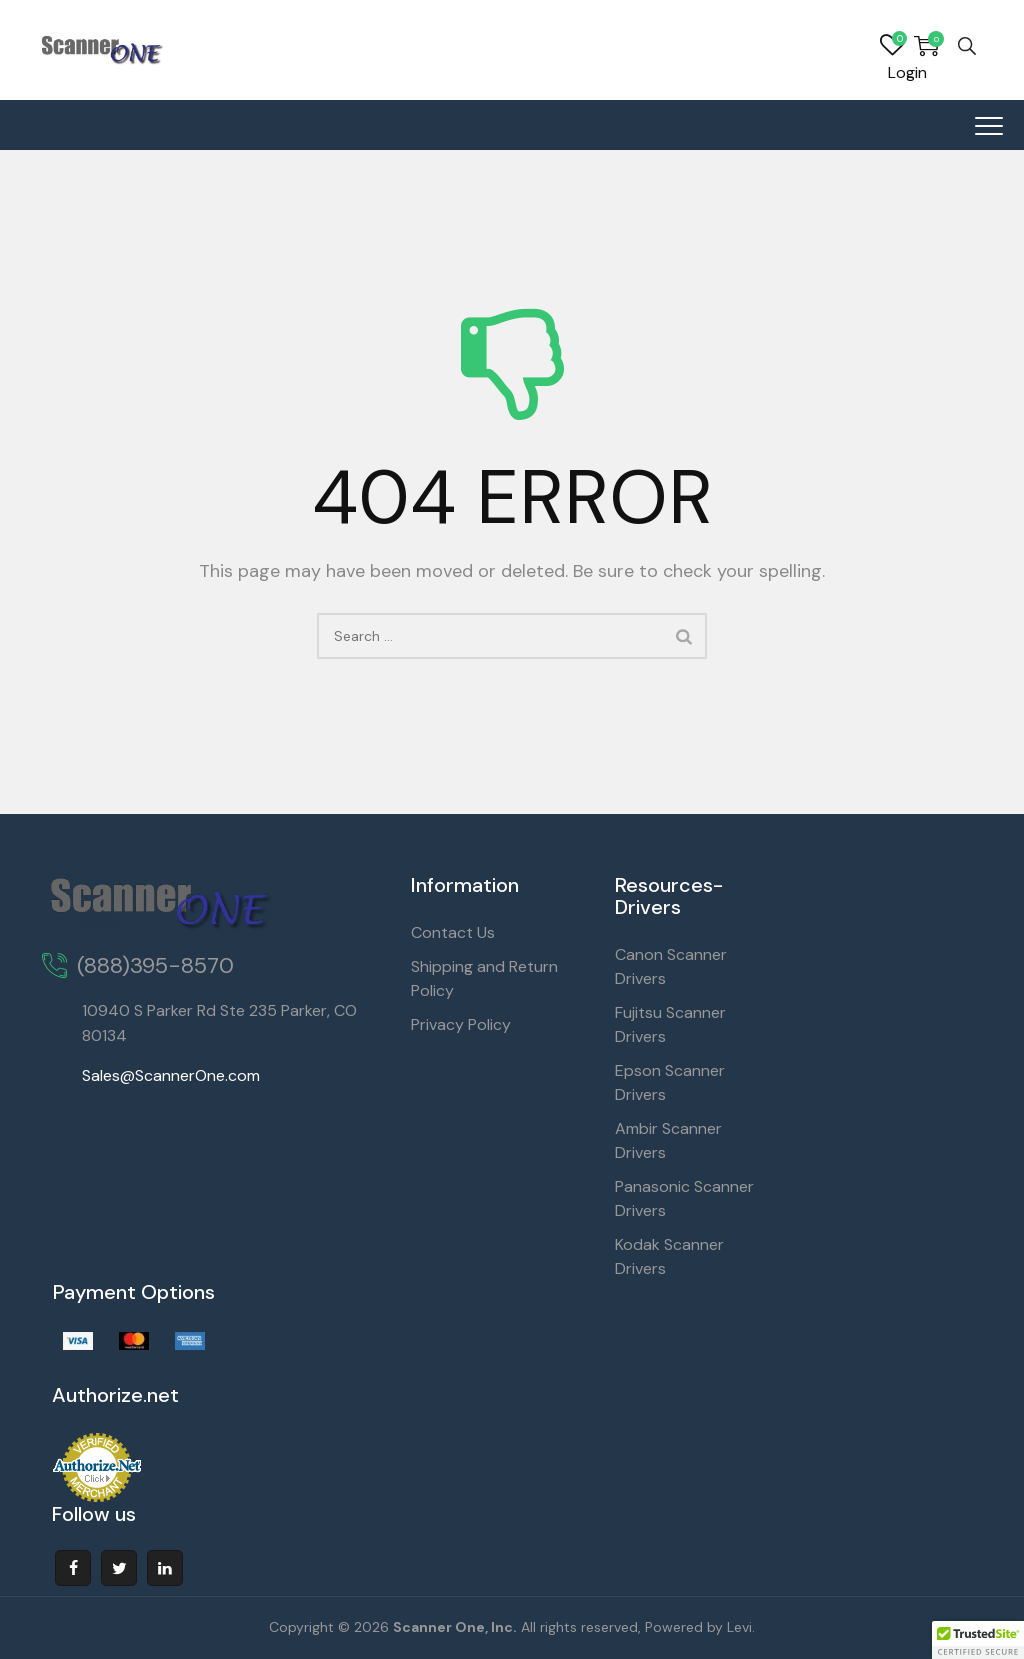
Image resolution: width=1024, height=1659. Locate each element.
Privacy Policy (461, 1024)
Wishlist (892, 46)
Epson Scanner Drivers (670, 1082)
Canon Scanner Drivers (671, 966)
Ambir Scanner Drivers (668, 1140)
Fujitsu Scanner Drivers (670, 1024)
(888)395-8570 (155, 965)
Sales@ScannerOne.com (171, 1075)
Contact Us (453, 932)
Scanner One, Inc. (455, 1627)
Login (907, 72)
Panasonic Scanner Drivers (684, 1198)
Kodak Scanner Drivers (669, 1256)
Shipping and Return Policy (484, 978)
